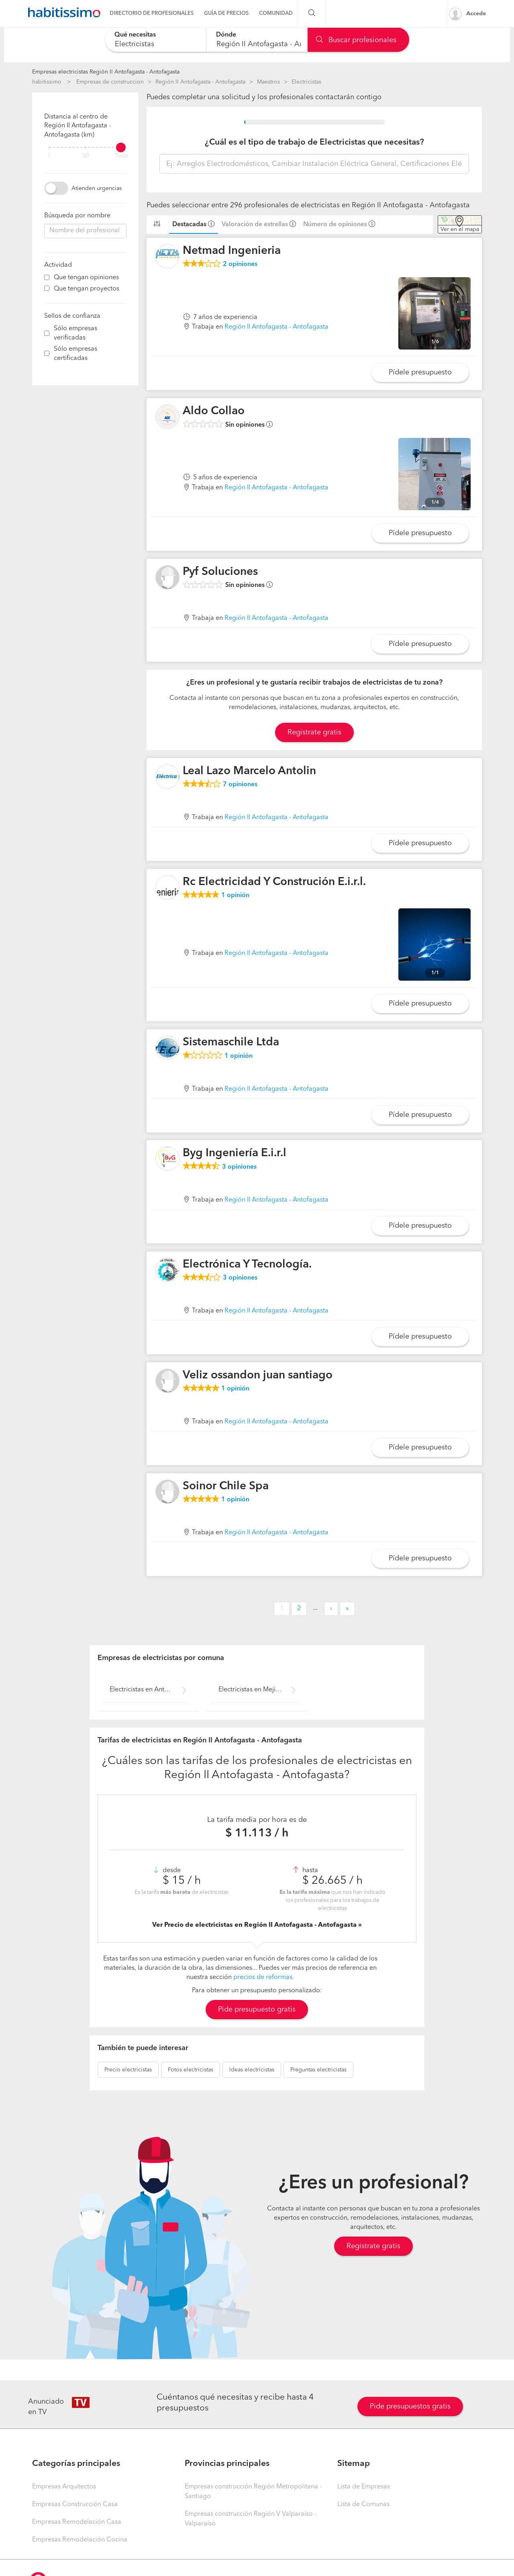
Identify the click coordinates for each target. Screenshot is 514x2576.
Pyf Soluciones (220, 572)
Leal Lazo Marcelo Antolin (249, 771)
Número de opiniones (335, 224)
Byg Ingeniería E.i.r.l (234, 1153)
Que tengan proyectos (86, 289)
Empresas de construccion (110, 82)
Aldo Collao (214, 411)
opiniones (240, 264)
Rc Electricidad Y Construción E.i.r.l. (274, 882)
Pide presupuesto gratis (257, 2009)
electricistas (128, 2070)
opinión (235, 895)
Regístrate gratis (373, 2246)
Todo (121, 156)
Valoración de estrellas (255, 224)
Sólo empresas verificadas (75, 333)
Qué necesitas (135, 35)
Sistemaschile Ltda (231, 1042)
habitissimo (46, 82)
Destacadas (189, 224)
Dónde (226, 35)
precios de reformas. (263, 1977)
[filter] (85, 147)
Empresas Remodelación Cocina (79, 2540)
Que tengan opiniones (86, 277)
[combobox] (155, 39)
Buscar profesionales (356, 40)
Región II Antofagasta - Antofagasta (200, 82)
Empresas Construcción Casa (75, 2504)
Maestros (268, 82)
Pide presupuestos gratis (410, 2406)
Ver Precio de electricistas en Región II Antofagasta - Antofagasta (255, 1925)
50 (85, 156)
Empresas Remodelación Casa (76, 2522)
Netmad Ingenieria (232, 251)
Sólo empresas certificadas (75, 354)
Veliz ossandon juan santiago (257, 1375)
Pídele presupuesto (420, 372)
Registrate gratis (314, 732)
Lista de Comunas (363, 2504)
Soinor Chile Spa (226, 1486)
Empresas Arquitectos (64, 2487)
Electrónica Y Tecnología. (247, 1264)
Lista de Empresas (363, 2487)
